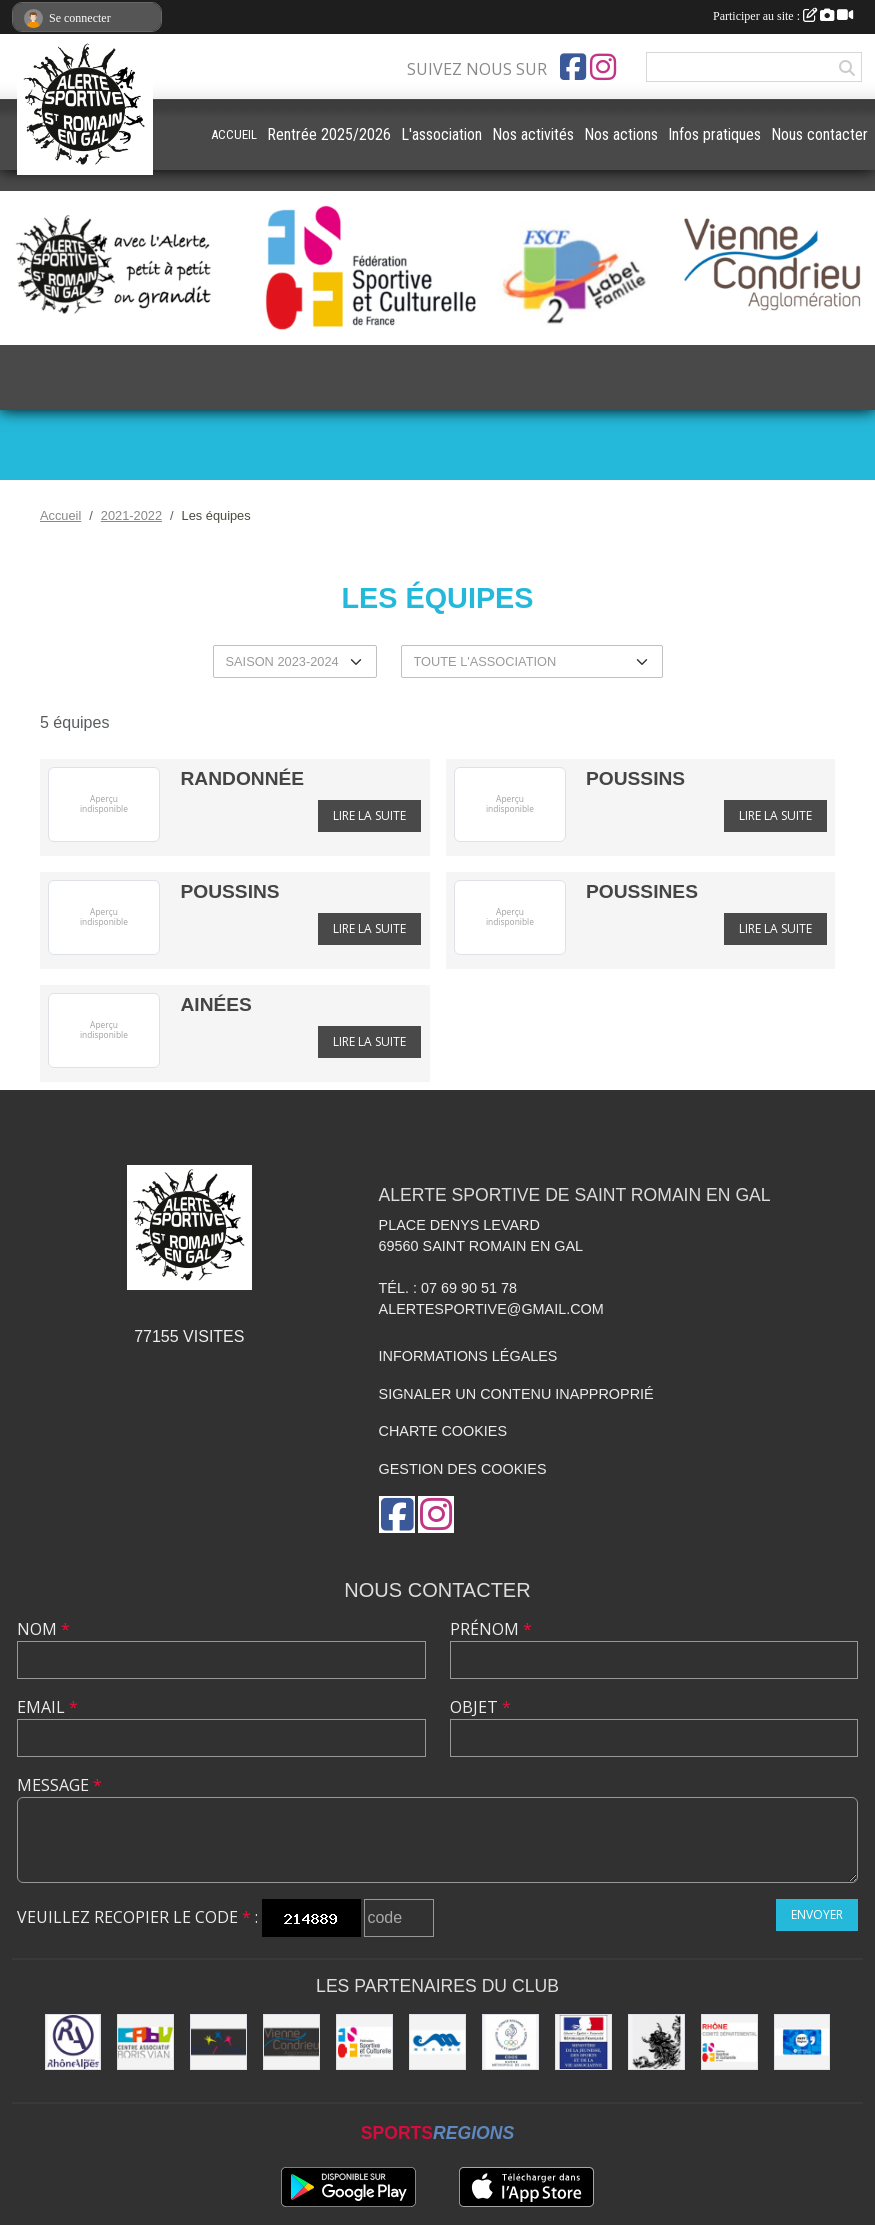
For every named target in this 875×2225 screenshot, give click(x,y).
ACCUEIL (234, 134)
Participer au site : (783, 16)
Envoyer (817, 1914)
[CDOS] (510, 2042)
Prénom (491, 1629)
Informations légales (468, 1356)
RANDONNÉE (242, 778)
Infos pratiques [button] (714, 134)
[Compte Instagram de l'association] (603, 67)
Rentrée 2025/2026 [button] (329, 134)
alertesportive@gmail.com (491, 1309)
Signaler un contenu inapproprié (516, 1394)
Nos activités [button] (533, 134)
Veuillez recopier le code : (137, 1917)
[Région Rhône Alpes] (73, 2042)
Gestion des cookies (463, 1469)
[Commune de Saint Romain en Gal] (656, 2042)
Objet (480, 1707)
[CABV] (145, 2042)
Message (59, 1785)
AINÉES (215, 1004)
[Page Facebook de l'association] (573, 67)
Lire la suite (369, 815)
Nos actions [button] (621, 134)
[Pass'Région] (802, 2042)
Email (47, 1707)
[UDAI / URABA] (218, 2042)
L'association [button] (441, 134)
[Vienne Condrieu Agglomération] (291, 2042)
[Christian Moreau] (437, 2042)
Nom (43, 1629)
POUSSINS (635, 778)
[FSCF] (364, 2042)
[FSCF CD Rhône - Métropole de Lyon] (729, 2042)
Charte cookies (443, 1431)
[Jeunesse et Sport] (583, 2042)
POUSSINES (642, 891)
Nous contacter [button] (819, 134)
